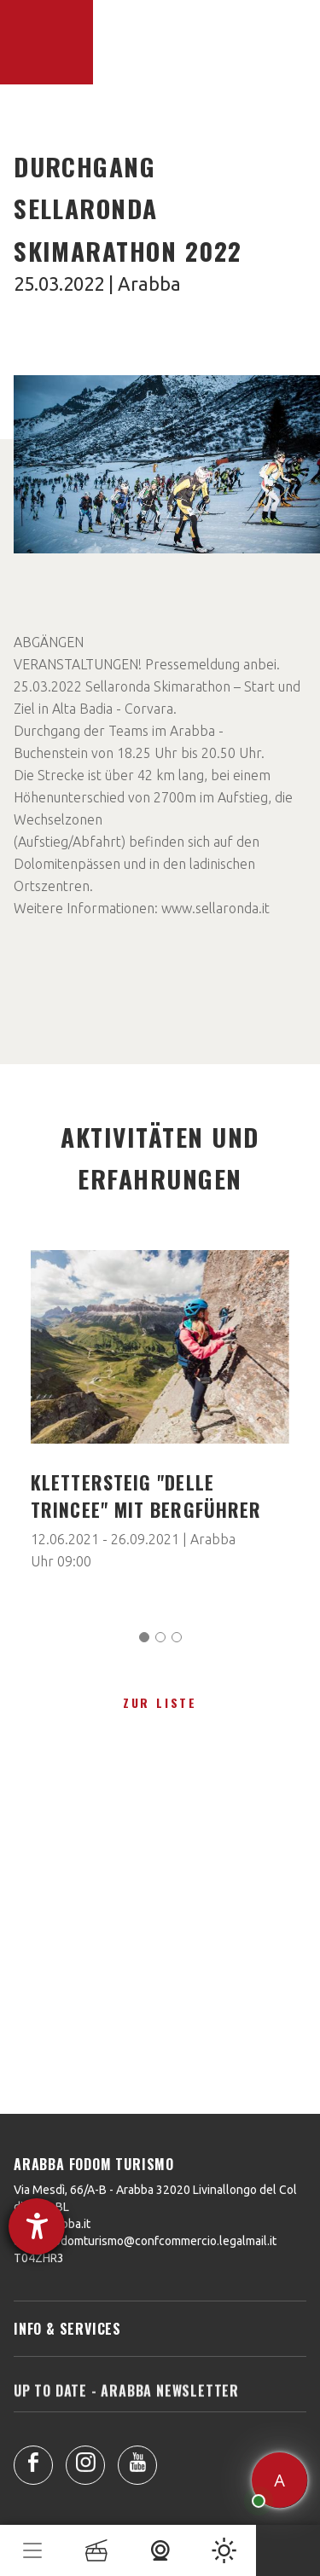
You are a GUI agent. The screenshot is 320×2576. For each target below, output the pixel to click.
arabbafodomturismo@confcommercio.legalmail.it (145, 2241)
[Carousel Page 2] (160, 1637)
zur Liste (160, 1702)
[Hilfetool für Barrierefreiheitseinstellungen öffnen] (37, 2226)
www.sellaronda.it (215, 908)
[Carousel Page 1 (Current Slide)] (144, 1637)
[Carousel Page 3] (177, 1637)
